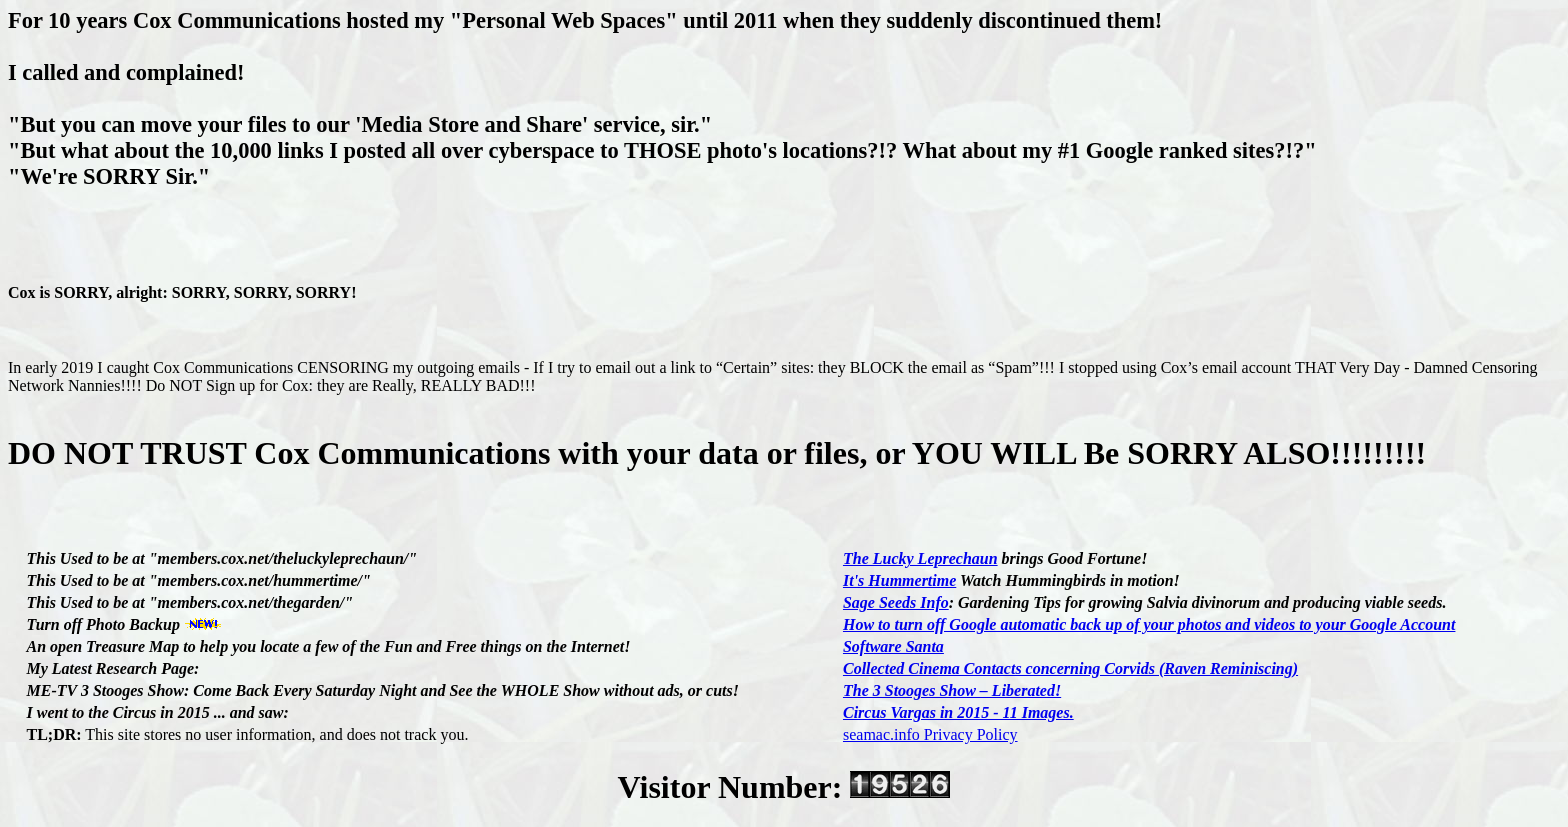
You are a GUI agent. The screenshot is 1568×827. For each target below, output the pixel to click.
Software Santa (893, 646)
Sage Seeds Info (896, 602)
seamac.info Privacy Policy (930, 734)
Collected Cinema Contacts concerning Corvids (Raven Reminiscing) (1070, 668)
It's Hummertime (899, 580)
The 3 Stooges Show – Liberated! (952, 690)
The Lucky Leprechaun (920, 558)
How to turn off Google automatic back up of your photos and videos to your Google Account (1149, 624)
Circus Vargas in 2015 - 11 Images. (958, 712)
